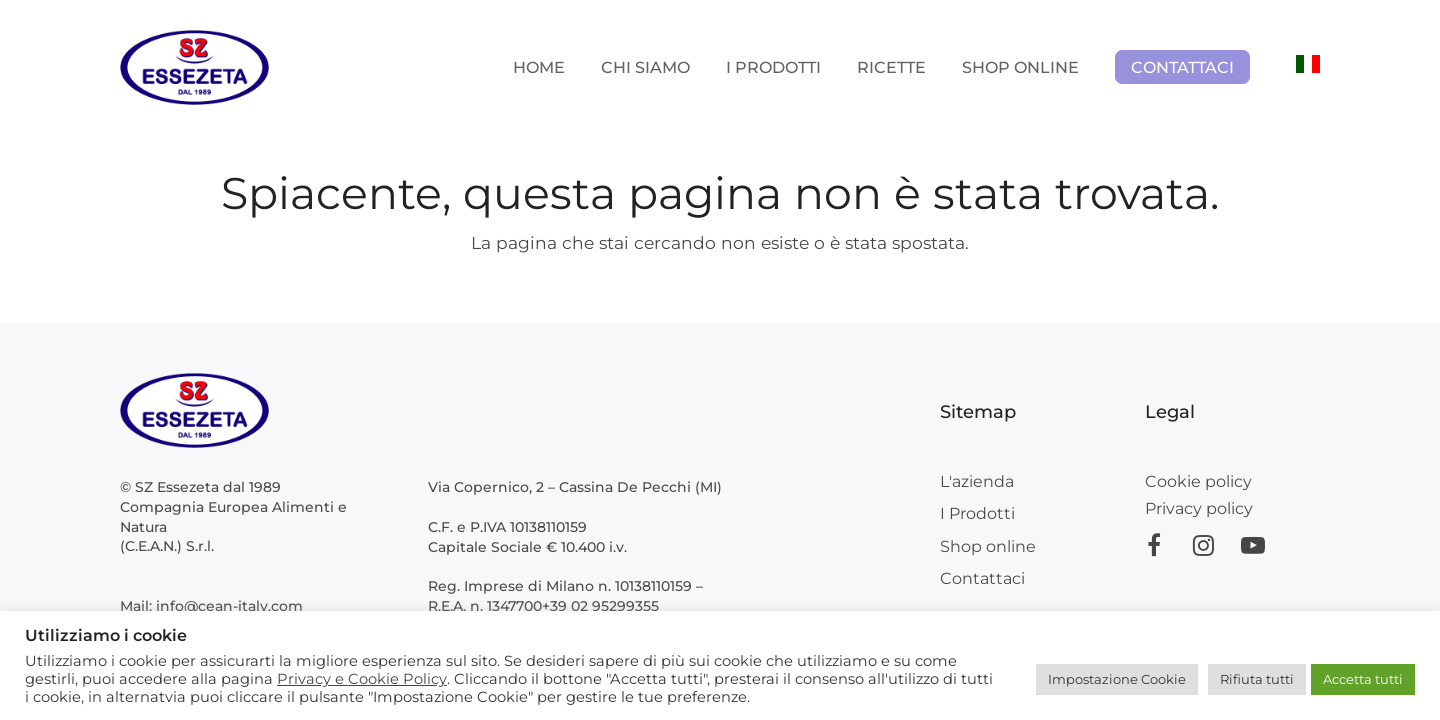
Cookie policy (1198, 481)
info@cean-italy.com (229, 606)
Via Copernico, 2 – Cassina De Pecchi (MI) (575, 487)
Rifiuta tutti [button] (1257, 679)
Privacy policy (1199, 508)
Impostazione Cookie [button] (1117, 679)
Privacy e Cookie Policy (362, 679)
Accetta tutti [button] (1363, 679)
